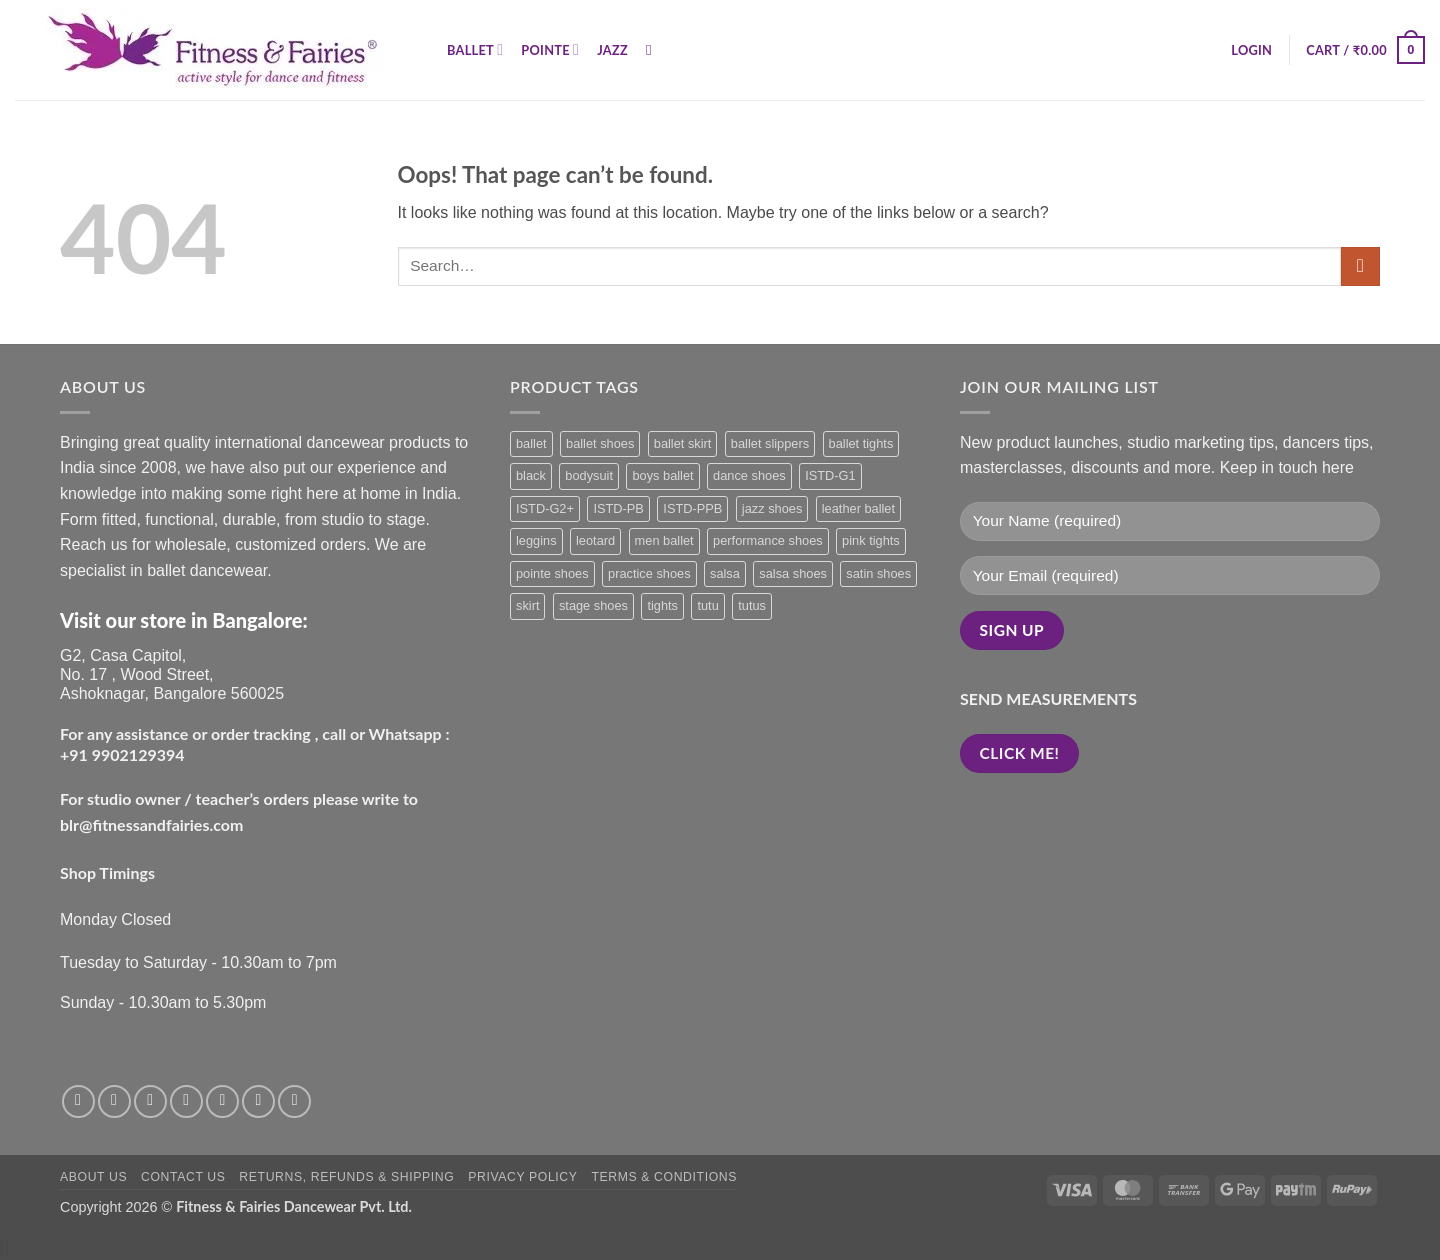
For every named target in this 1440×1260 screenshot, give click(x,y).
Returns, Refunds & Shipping (346, 1177)
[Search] (653, 50)
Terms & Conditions (664, 1177)
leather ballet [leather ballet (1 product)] (858, 508)
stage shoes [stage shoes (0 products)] (593, 605)
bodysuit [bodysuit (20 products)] (589, 475)
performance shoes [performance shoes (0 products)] (768, 540)
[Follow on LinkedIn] (294, 1101)
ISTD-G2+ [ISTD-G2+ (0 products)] (545, 508)
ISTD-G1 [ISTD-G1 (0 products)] (830, 475)
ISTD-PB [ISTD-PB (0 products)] (618, 508)
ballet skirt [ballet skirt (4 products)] (683, 443)
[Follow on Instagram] (114, 1101)
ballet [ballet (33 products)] (531, 443)
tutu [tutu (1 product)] (707, 605)
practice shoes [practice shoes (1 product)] (649, 573)
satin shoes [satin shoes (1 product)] (878, 573)
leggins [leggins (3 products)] (536, 540)
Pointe (550, 49)
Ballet (475, 49)
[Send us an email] (186, 1101)
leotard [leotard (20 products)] (595, 540)
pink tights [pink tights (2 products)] (871, 540)
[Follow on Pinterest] (258, 1101)
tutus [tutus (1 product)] (752, 605)
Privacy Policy (522, 1177)
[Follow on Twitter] (150, 1101)
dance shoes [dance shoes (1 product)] (749, 475)
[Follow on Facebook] (78, 1101)
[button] (1251, 50)
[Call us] (222, 1101)
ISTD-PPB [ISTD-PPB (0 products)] (692, 508)
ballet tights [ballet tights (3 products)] (861, 443)
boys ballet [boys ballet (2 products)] (662, 475)
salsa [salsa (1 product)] (725, 573)
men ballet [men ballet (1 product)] (664, 540)
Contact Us (183, 1177)
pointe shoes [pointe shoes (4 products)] (552, 573)
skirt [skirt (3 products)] (527, 605)
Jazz (612, 50)
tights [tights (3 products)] (662, 605)
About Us (93, 1177)
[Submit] (1360, 266)
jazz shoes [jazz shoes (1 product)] (772, 508)
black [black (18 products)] (531, 475)
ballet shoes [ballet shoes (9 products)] (600, 443)
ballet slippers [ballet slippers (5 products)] (770, 443)
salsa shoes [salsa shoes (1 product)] (793, 573)
